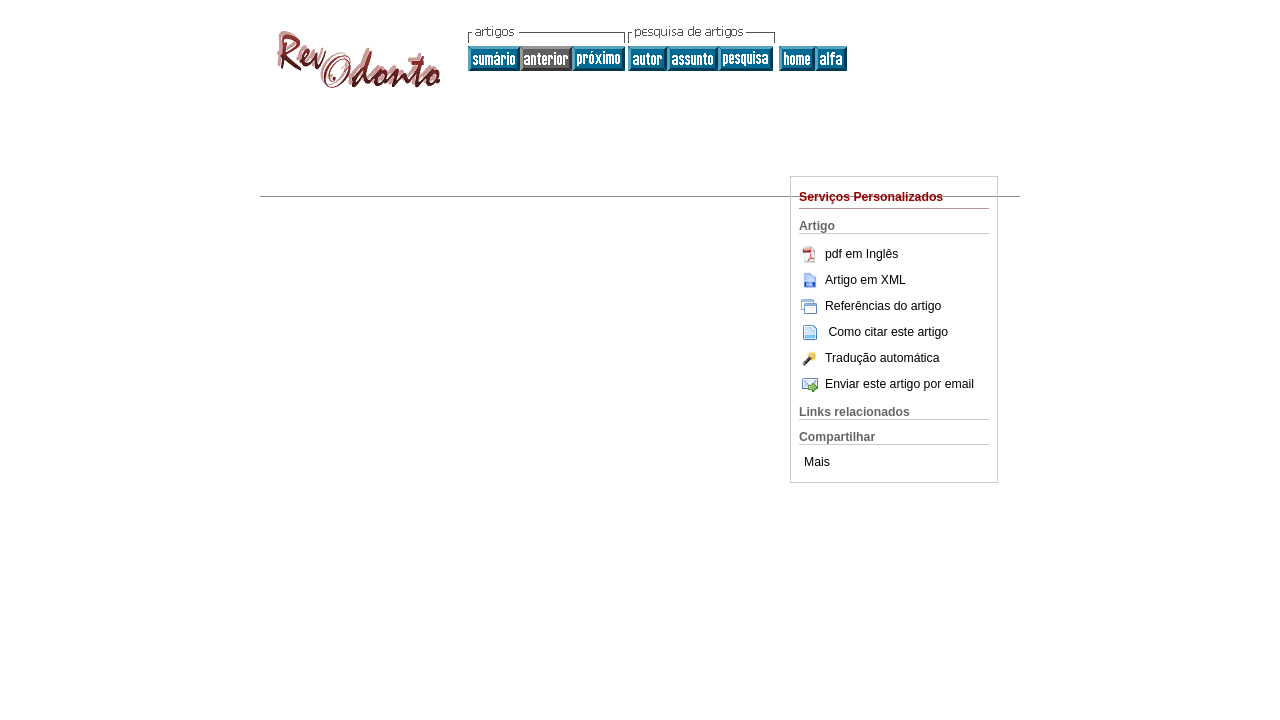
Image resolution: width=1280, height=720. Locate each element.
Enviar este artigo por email (886, 384)
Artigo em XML (852, 280)
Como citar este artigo (888, 332)
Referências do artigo (870, 306)
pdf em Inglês (848, 254)
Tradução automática (869, 358)
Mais (817, 462)
